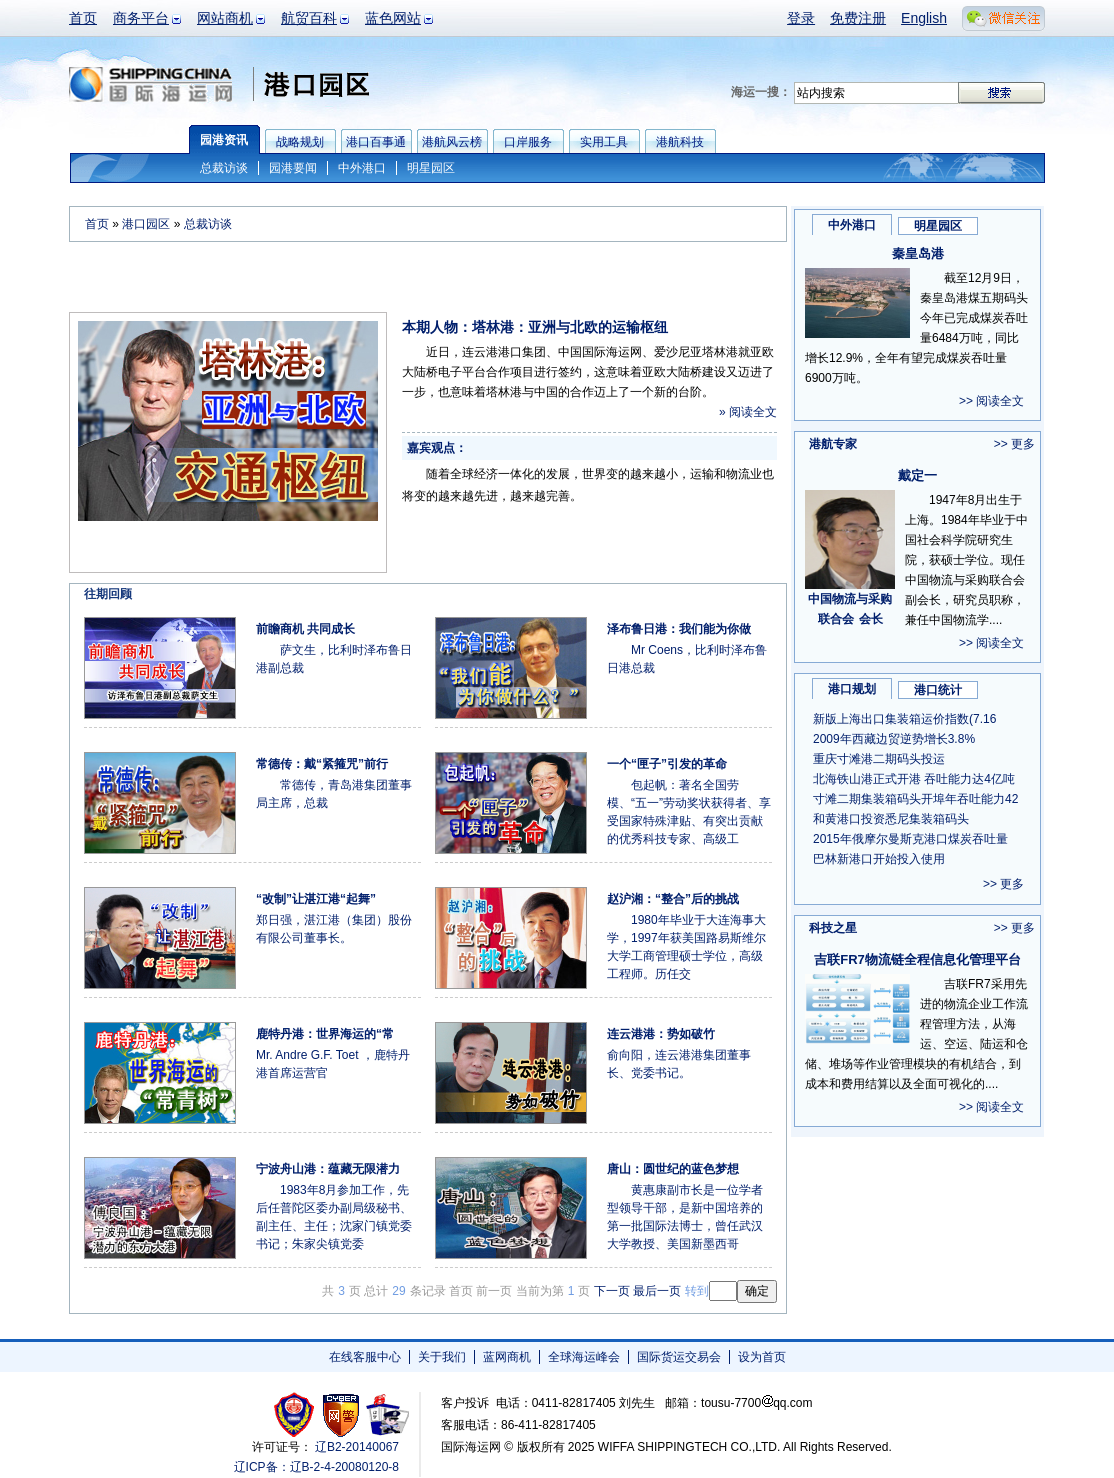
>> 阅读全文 (991, 401)
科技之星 (833, 928)
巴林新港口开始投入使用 (879, 859)
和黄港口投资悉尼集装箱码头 (891, 819)
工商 (296, 1414)
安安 (386, 1414)
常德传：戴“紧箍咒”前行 (322, 764)
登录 (801, 18)
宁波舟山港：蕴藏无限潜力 (328, 1169)
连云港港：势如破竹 (661, 1034)
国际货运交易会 (679, 1357)
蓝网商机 (507, 1357)
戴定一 (917, 475)
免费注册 (858, 18)
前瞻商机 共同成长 (305, 629)
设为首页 (762, 1357)
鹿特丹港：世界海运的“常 (325, 1034)
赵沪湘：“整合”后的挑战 (673, 899)
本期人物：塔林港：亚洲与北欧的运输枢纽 (535, 327)
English (924, 18)
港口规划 (852, 689)
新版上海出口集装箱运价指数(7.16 (904, 719)
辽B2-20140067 (357, 1447)
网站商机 (225, 18)
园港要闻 (293, 168)
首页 (83, 18)
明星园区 (431, 168)
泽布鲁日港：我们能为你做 (679, 629)
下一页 (612, 1291)
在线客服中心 (365, 1357)
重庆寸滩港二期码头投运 (879, 759)
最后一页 (657, 1291)
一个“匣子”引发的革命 (667, 764)
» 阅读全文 (748, 412)
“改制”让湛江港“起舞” (316, 899)
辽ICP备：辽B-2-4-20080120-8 (316, 1467)
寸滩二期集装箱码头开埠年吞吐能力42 (915, 799)
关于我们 (442, 1357)
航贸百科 (309, 18)
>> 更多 (1014, 444)
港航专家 (833, 444)
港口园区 (146, 224)
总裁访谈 (224, 168)
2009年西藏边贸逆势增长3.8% (894, 739)
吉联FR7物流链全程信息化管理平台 (917, 959)
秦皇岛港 (918, 253)
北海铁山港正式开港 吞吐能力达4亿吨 (914, 779)
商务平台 (141, 18)
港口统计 (938, 690)
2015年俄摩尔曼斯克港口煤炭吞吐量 (910, 839)
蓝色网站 (393, 18)
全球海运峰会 (584, 1357)
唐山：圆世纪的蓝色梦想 (673, 1169)
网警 (341, 1414)
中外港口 (362, 168)
